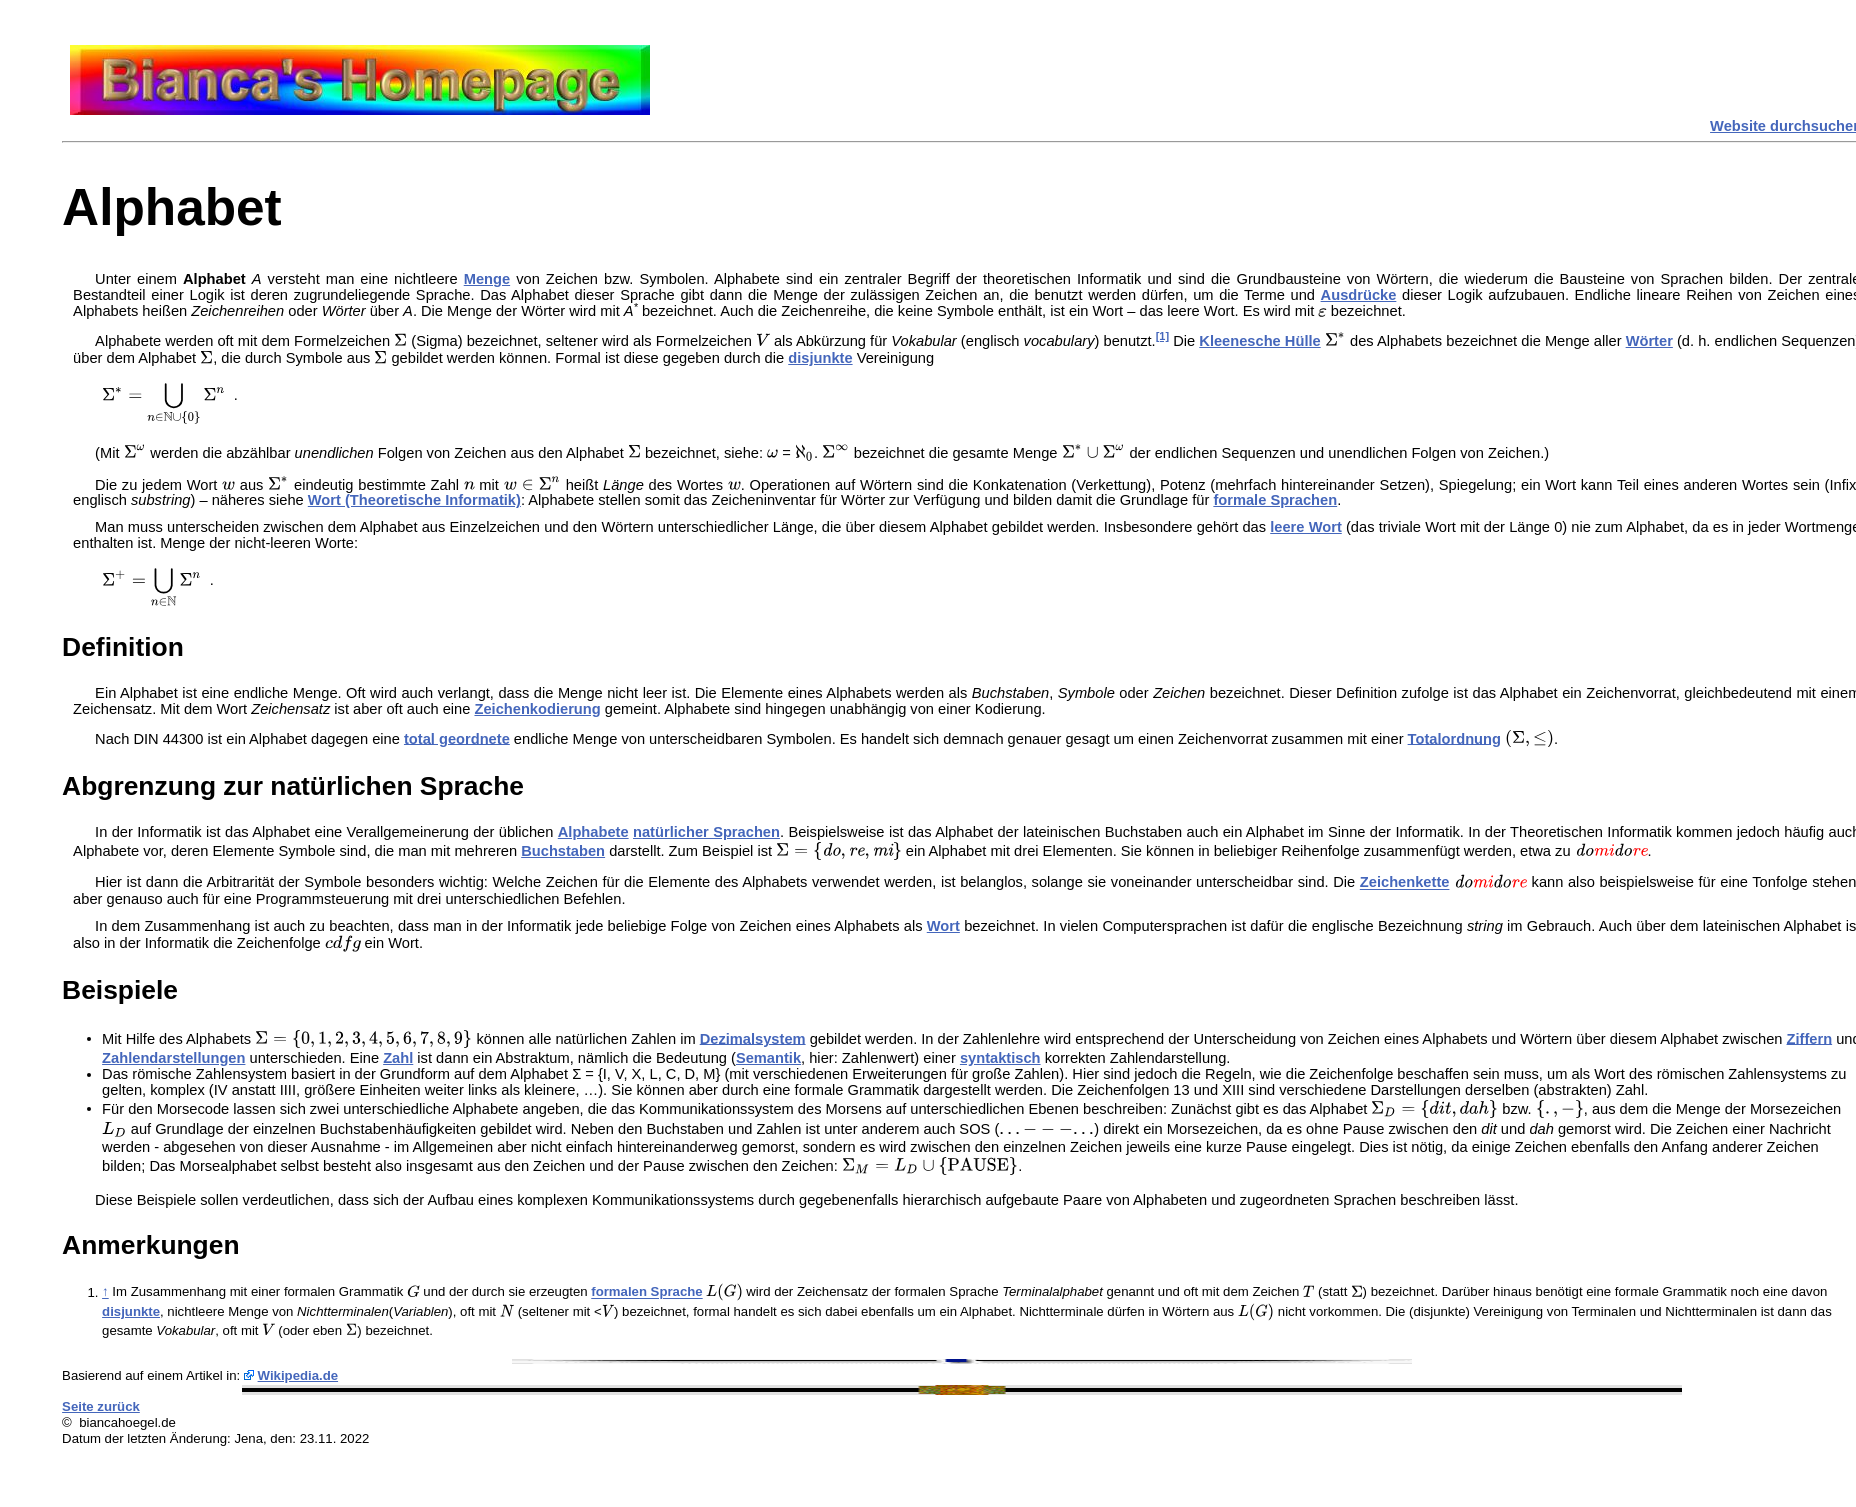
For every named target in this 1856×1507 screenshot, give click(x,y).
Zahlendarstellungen (173, 1058)
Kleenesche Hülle (1259, 341)
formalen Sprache (646, 1292)
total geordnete (457, 738)
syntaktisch (1000, 1058)
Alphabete (593, 832)
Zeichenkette (1405, 883)
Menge (487, 279)
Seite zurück (101, 1406)
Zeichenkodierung (537, 709)
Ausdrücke (1359, 295)
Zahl (398, 1058)
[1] (1162, 336)
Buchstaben (563, 851)
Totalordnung (1454, 738)
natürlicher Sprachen (706, 832)
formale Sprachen (1275, 500)
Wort (943, 926)
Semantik (768, 1058)
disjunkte (820, 358)
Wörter (1649, 341)
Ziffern (1810, 1038)
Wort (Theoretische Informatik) (414, 500)
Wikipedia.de (298, 1375)
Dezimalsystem (753, 1038)
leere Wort (1306, 527)
